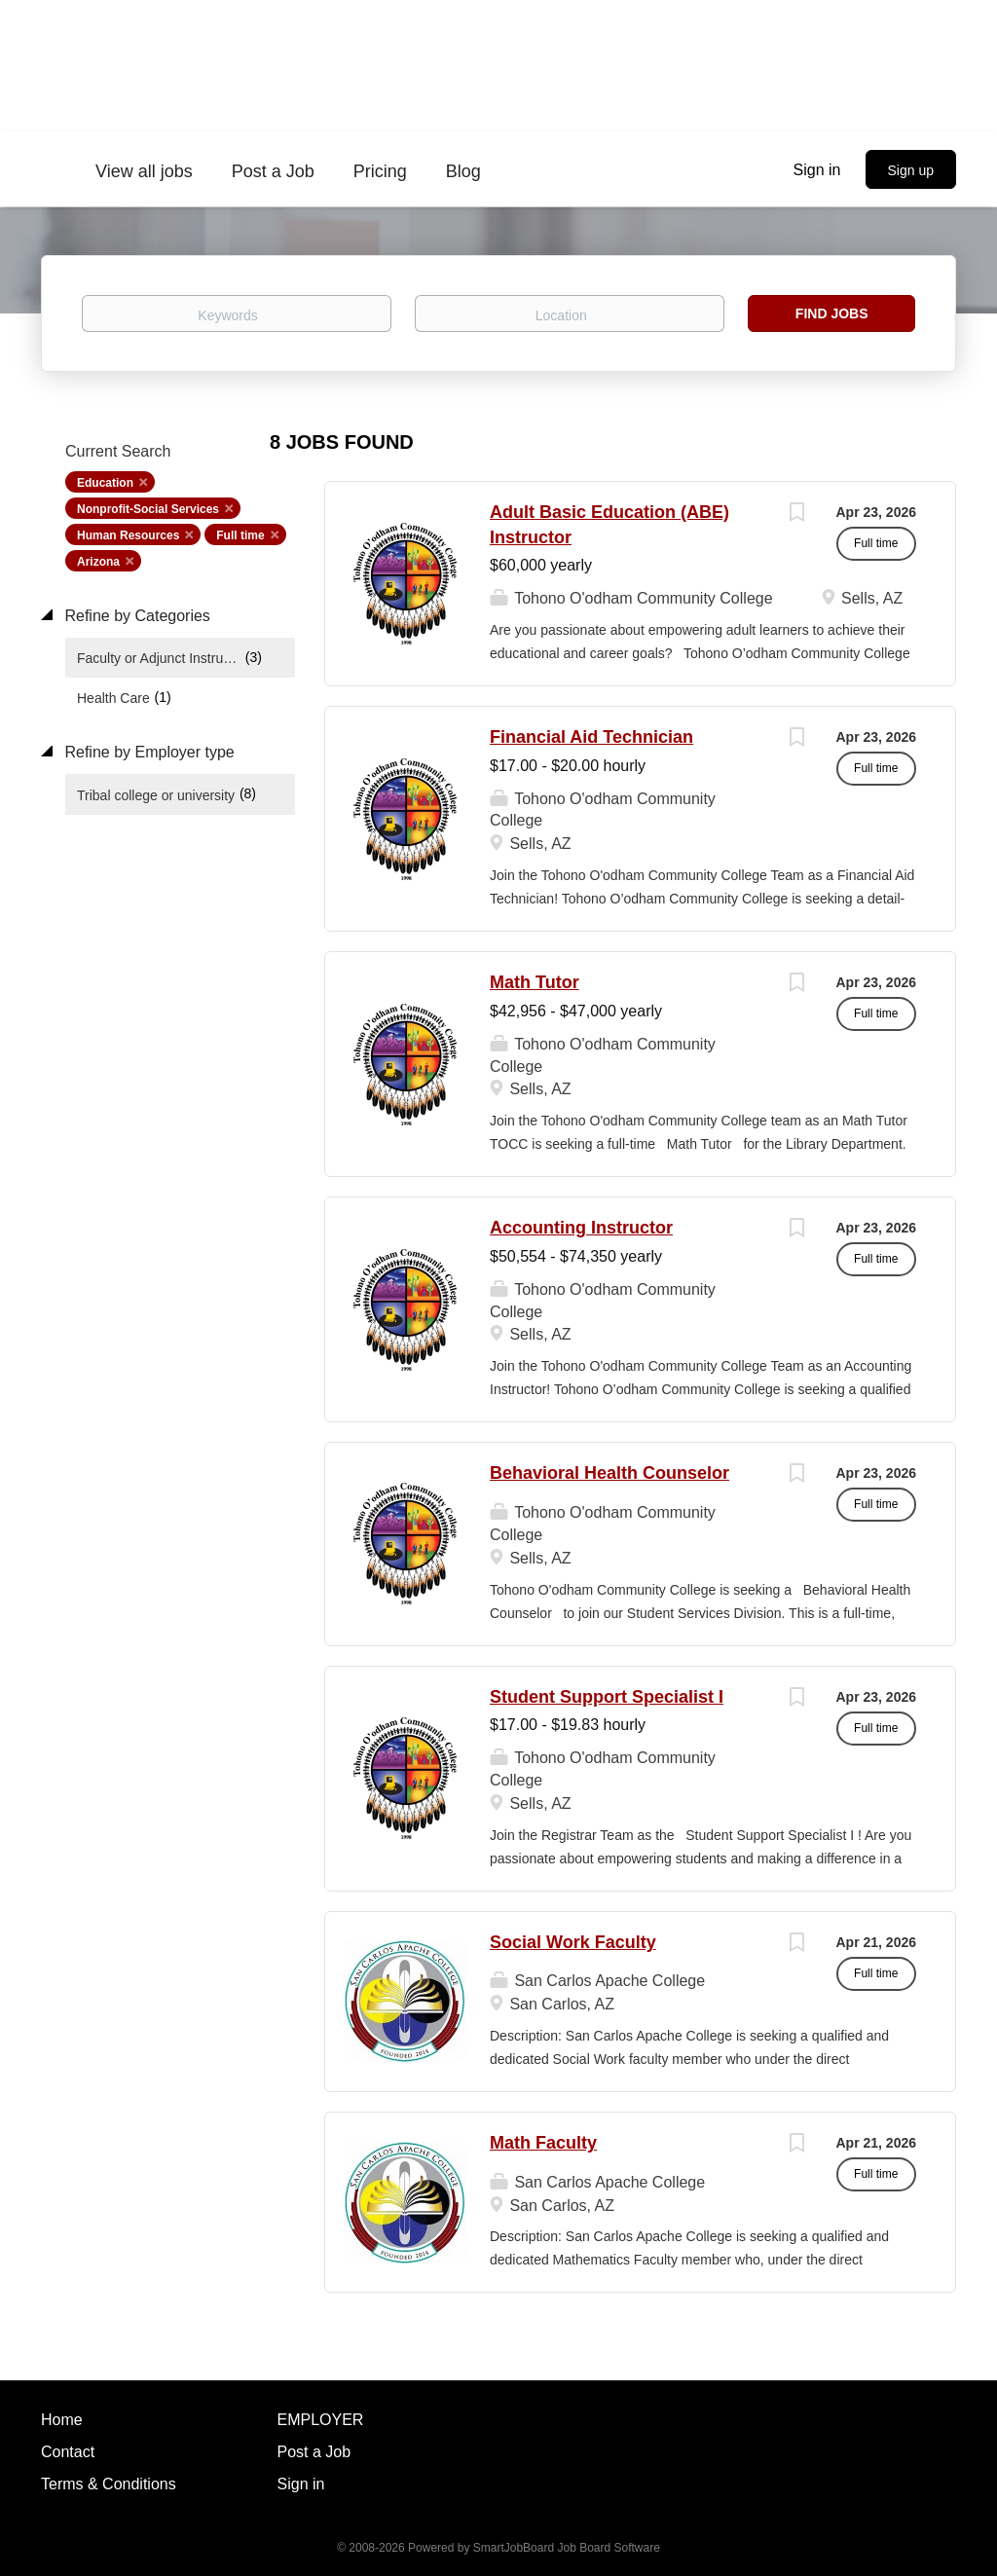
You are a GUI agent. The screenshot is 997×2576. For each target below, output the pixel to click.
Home (62, 2419)
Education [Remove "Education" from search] (105, 483)
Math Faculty (543, 2143)
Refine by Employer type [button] (147, 752)
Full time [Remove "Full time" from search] (240, 535)
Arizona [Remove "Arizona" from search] (98, 562)
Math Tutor (534, 982)
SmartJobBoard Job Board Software (566, 2548)
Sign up (911, 170)
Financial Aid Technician (591, 737)
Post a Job (314, 2452)
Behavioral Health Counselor (609, 1473)
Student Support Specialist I (606, 1697)
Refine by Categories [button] (135, 615)
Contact (67, 2452)
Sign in (817, 170)
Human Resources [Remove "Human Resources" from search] (128, 535)
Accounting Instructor (581, 1227)
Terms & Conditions (108, 2484)
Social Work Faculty (573, 1942)
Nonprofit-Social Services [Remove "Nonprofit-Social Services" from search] (148, 509)
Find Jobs (831, 313)
